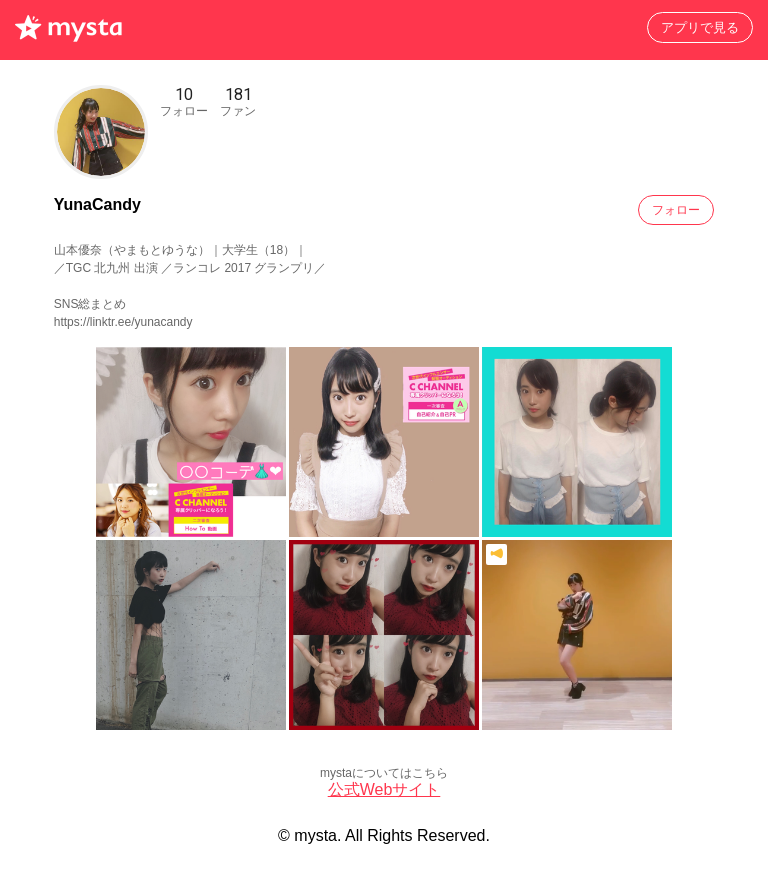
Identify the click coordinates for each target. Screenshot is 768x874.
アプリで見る (700, 27)
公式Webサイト (384, 789)
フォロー (676, 210)
